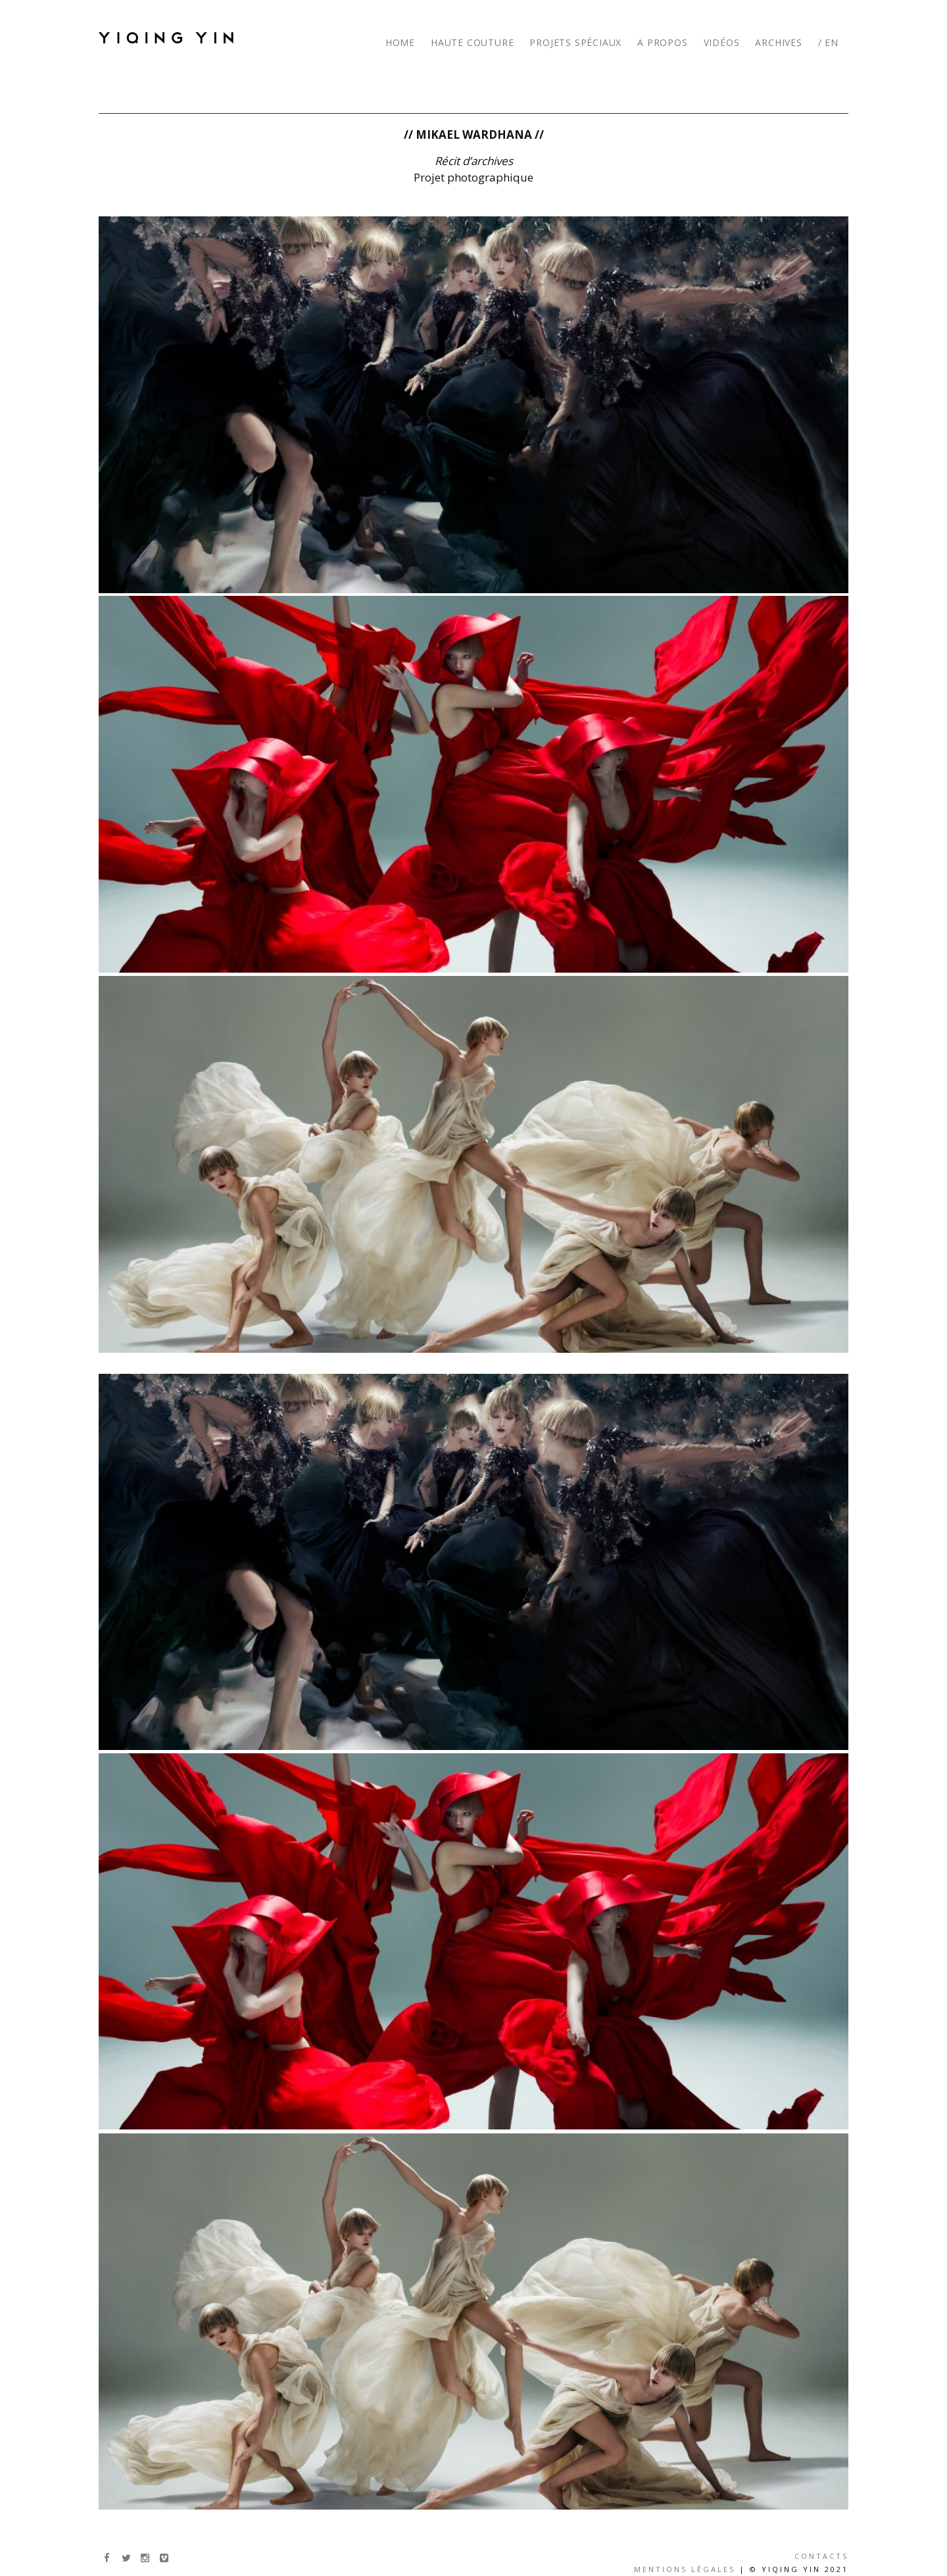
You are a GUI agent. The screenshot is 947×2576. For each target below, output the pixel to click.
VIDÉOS (722, 42)
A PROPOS (662, 42)
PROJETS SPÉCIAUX (575, 42)
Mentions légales (684, 2569)
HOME (400, 42)
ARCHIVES (778, 42)
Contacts (821, 2556)
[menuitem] (830, 33)
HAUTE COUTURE (472, 42)
